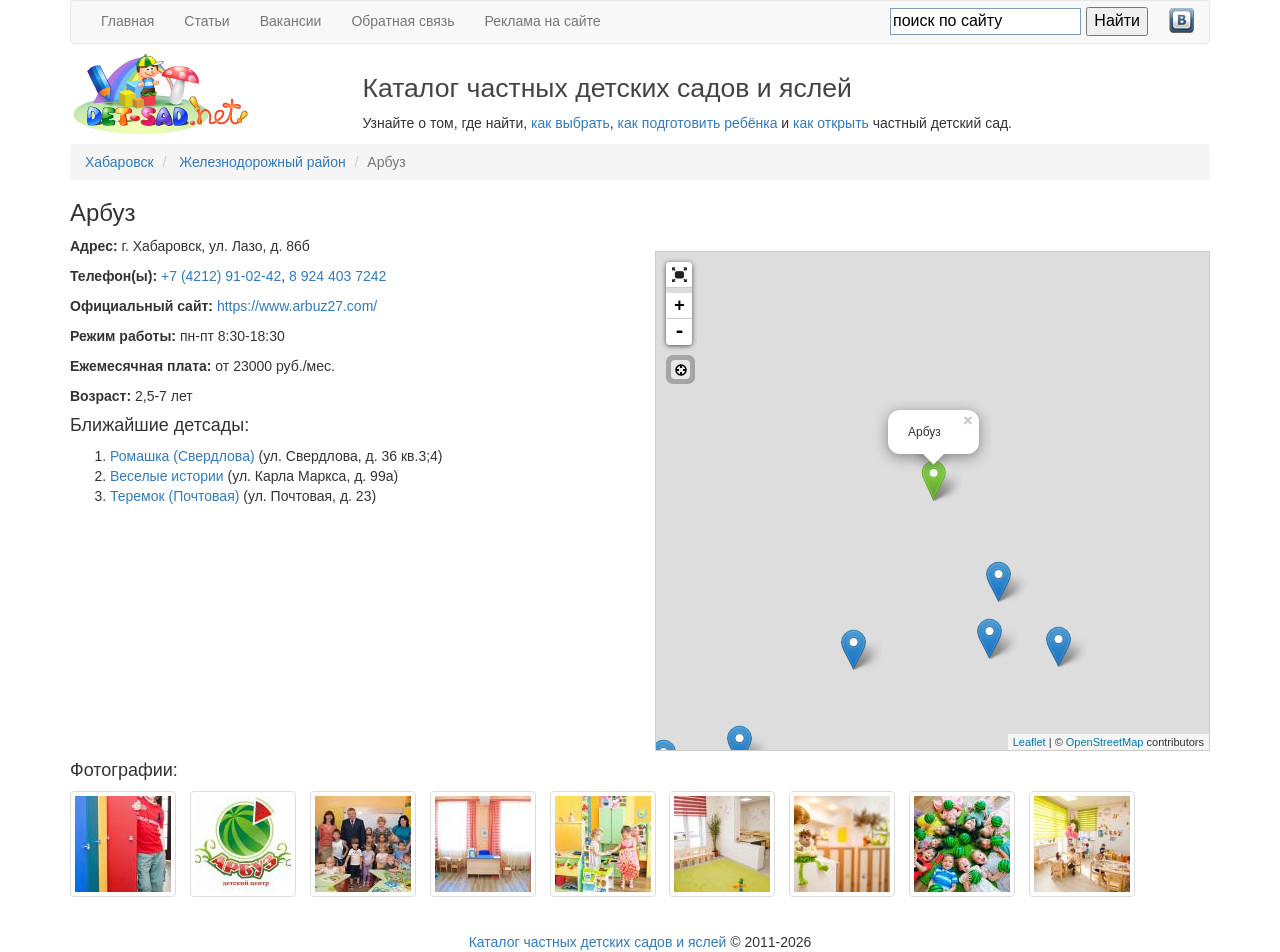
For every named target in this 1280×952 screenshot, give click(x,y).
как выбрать (570, 123)
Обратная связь (402, 21)
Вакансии (291, 21)
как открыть (831, 123)
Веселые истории (167, 476)
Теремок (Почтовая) (174, 496)
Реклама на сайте (543, 21)
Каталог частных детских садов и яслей (598, 942)
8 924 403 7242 (337, 276)
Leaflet (1029, 742)
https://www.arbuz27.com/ (297, 306)
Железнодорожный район (262, 162)
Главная (127, 21)
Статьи (206, 21)
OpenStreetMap (1105, 742)
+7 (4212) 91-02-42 (221, 276)
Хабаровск (119, 162)
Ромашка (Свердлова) (182, 456)
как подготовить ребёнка (698, 123)
